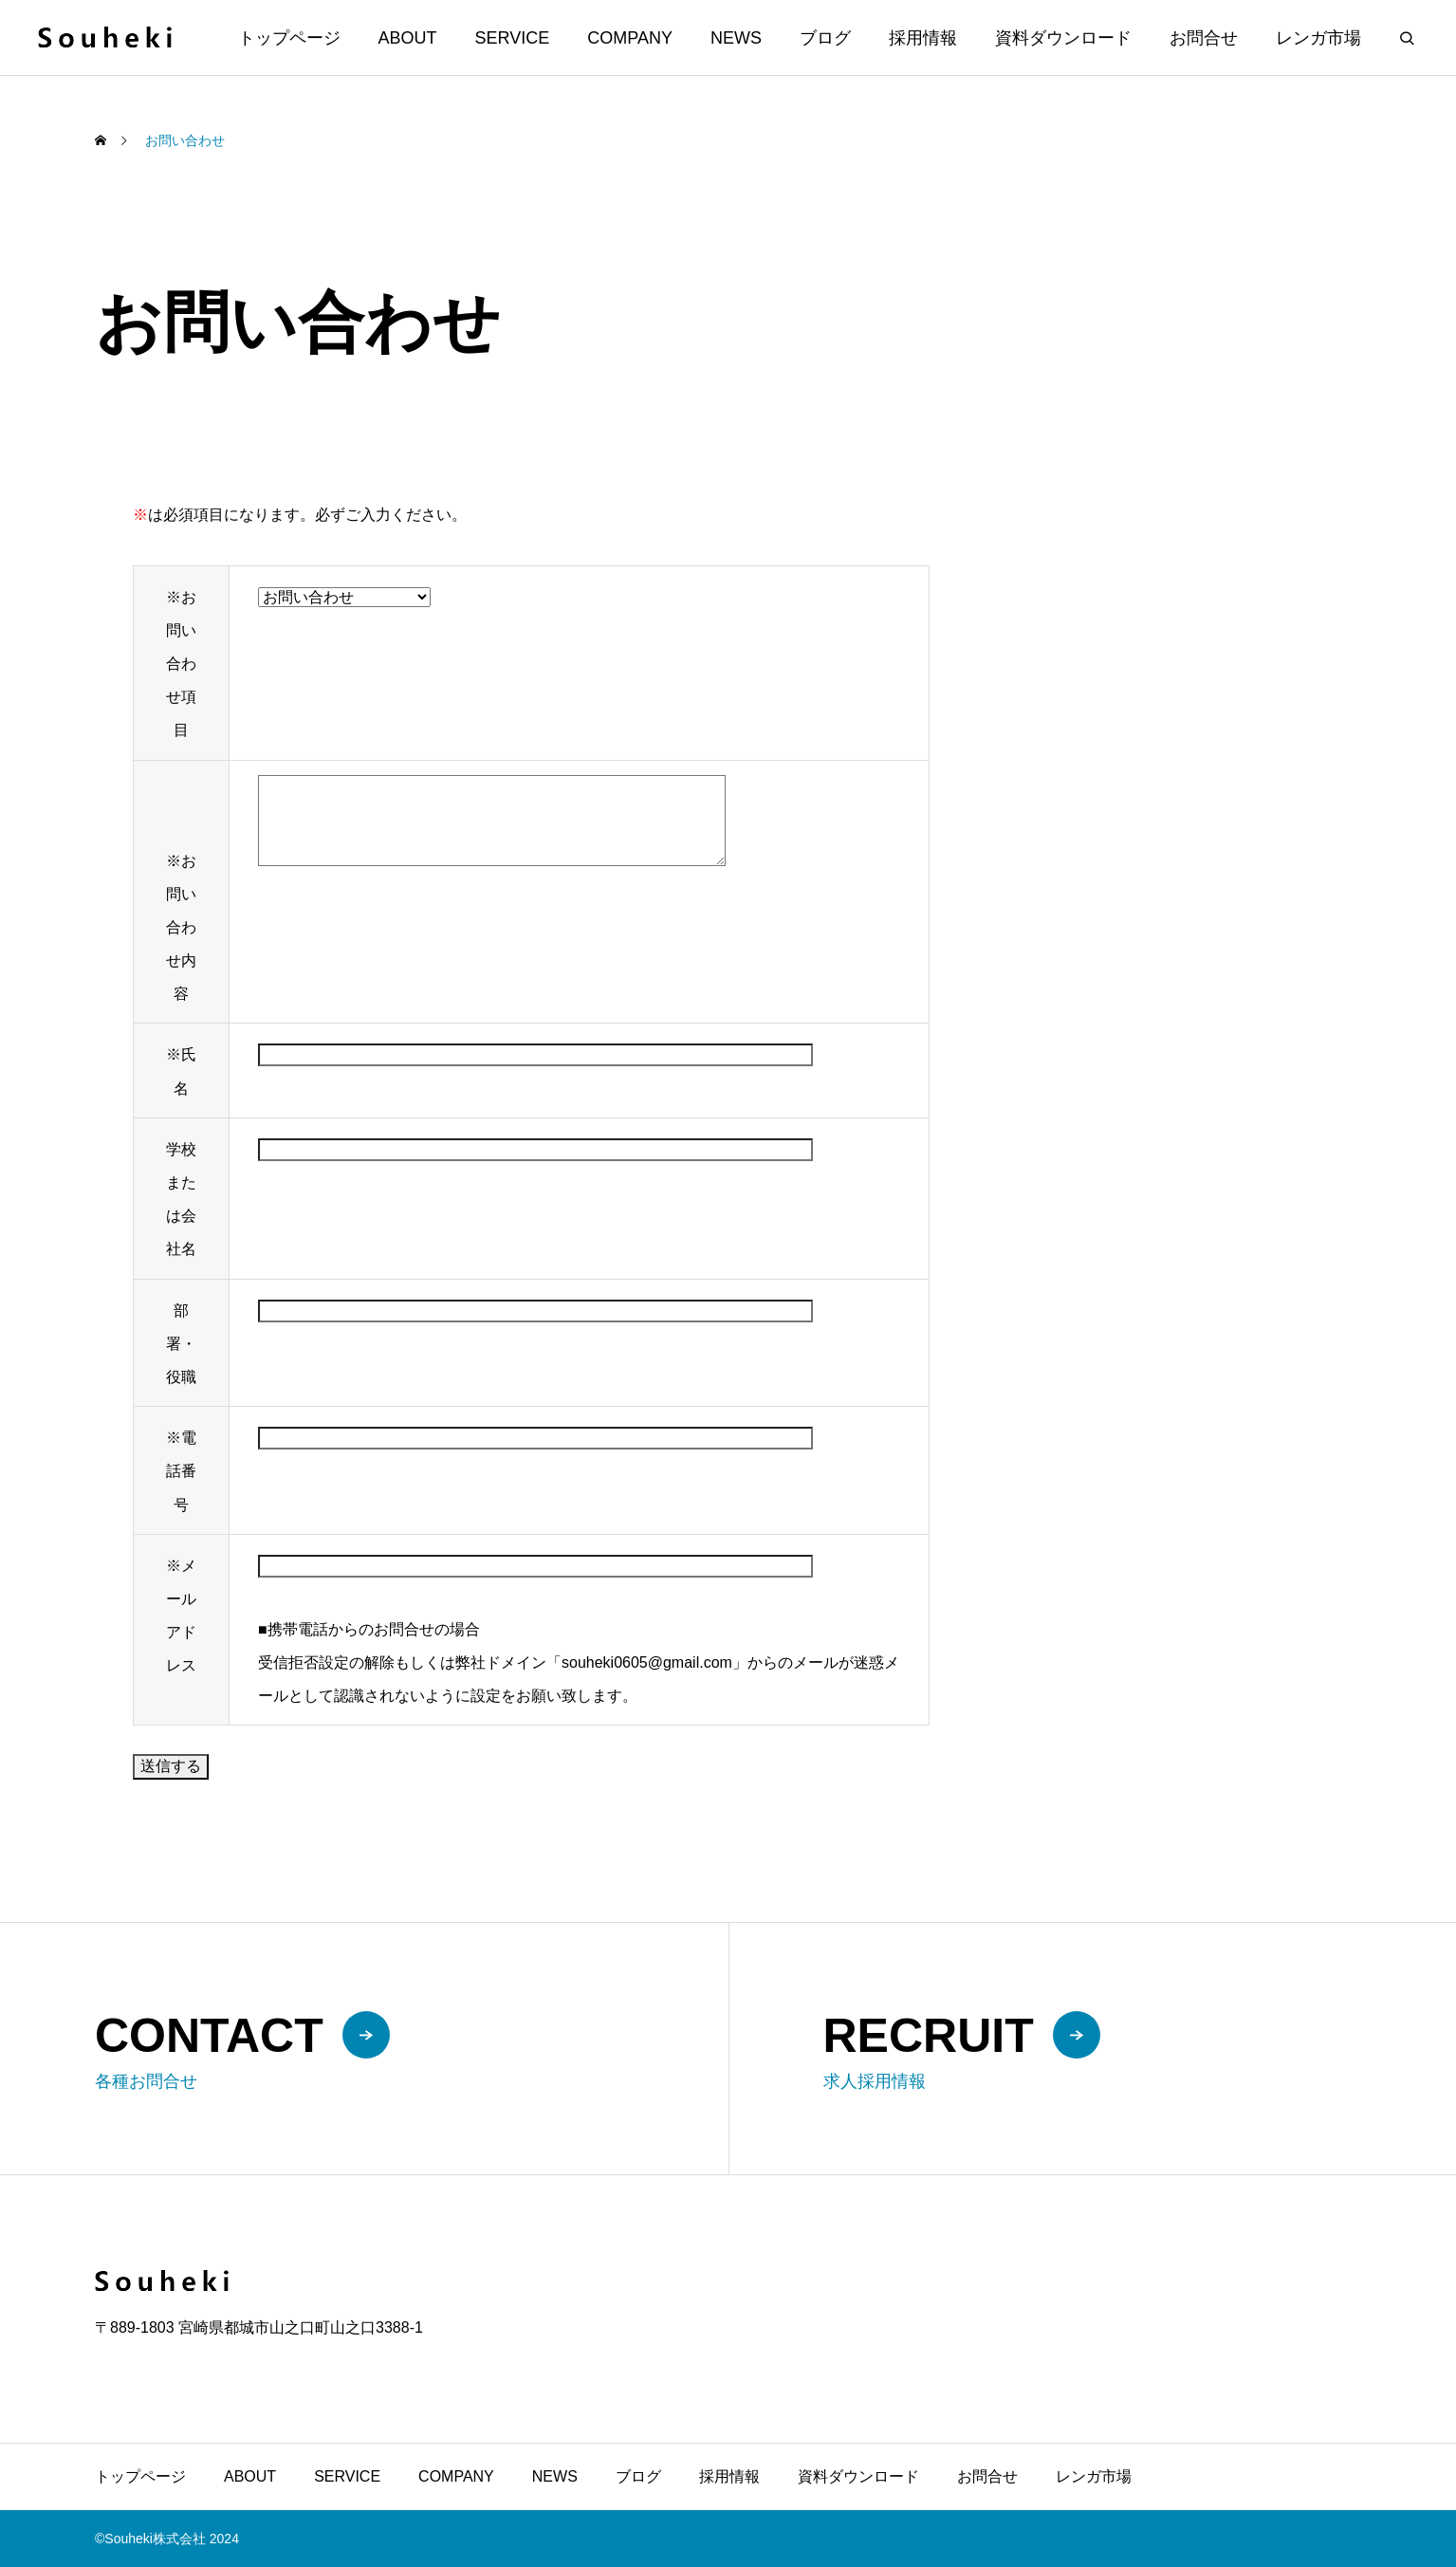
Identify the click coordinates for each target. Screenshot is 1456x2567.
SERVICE (512, 37)
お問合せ (1204, 37)
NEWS (736, 37)
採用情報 (923, 37)
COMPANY (630, 37)
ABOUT (407, 37)
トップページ (289, 37)
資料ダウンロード (1063, 37)
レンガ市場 (1318, 37)
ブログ (825, 37)
